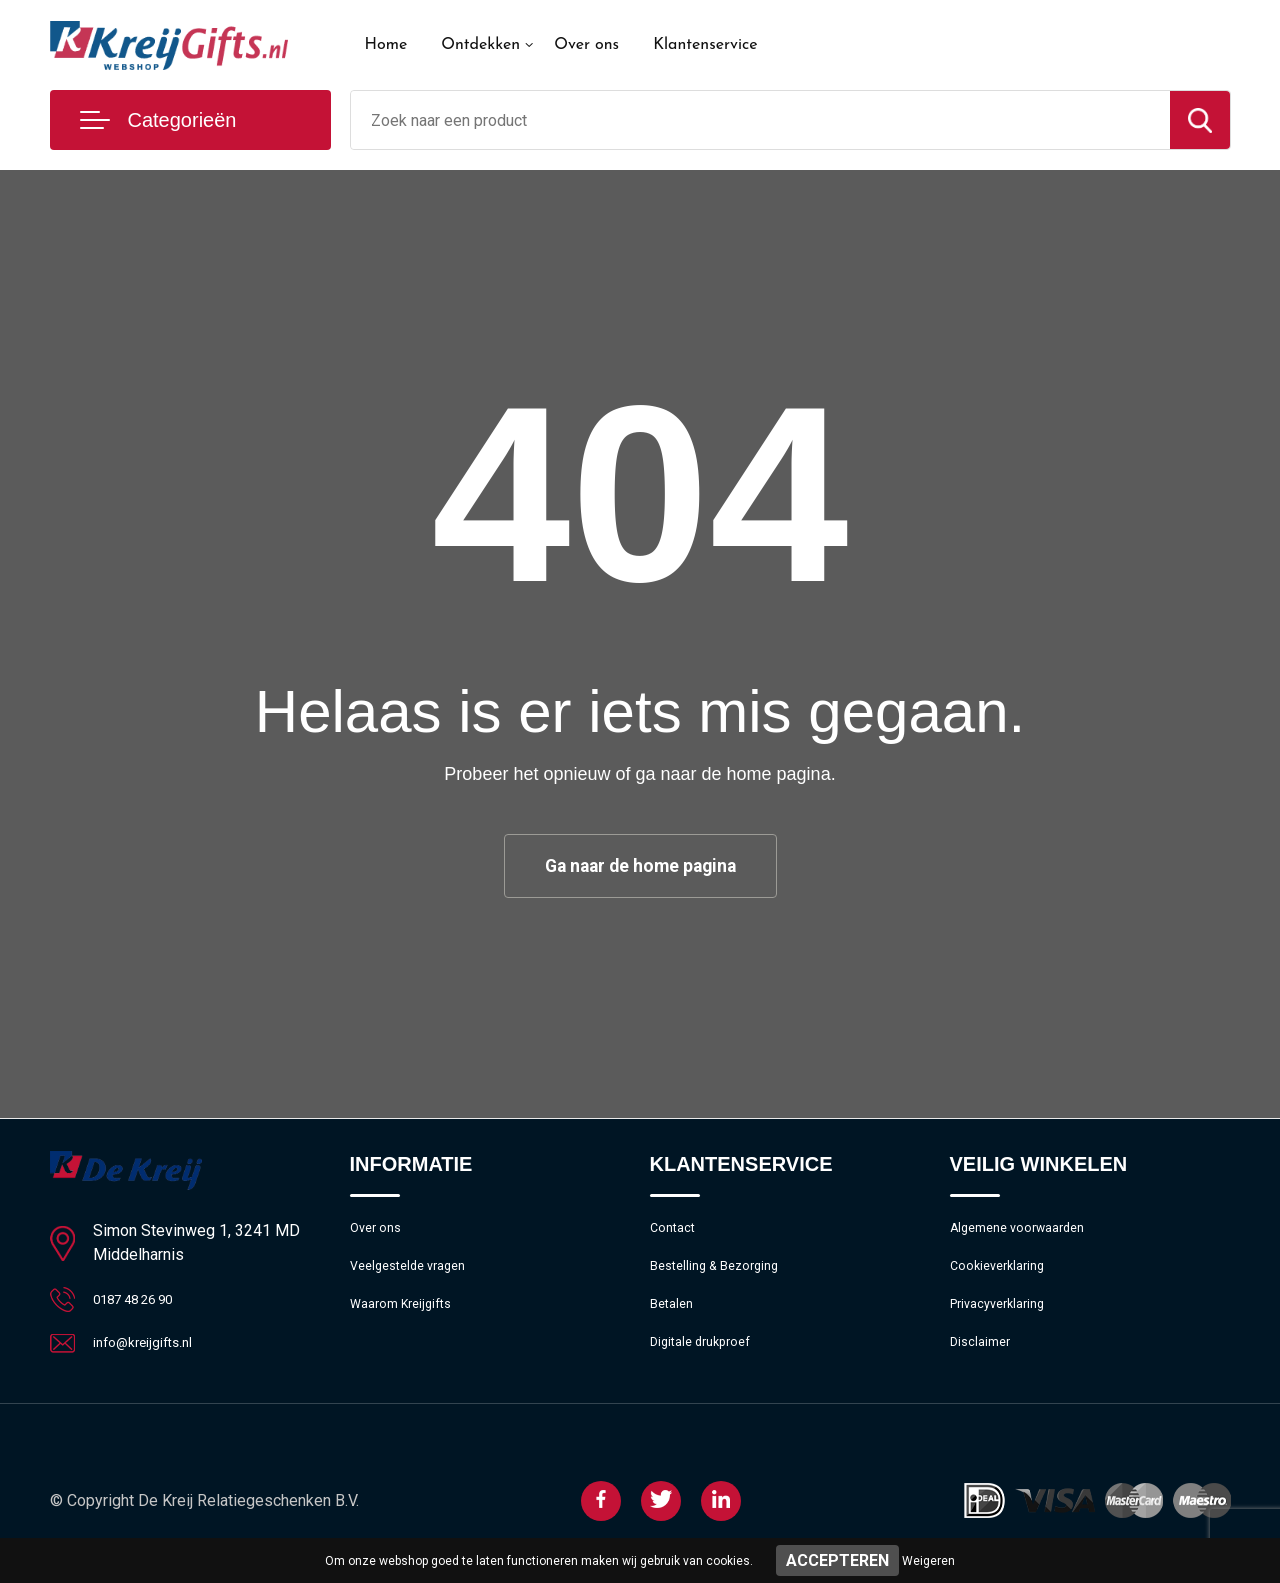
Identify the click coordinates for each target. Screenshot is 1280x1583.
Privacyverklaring (1004, 1318)
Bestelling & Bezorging (723, 1275)
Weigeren (928, 1561)
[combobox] (760, 120)
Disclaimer (984, 1361)
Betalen (674, 1318)
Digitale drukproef (707, 1361)
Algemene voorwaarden (1028, 1232)
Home (386, 45)
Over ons (586, 45)
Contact (676, 1232)
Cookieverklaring (1004, 1275)
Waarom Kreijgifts (409, 1318)
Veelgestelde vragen (416, 1275)
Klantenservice (705, 45)
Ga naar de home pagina (640, 866)
